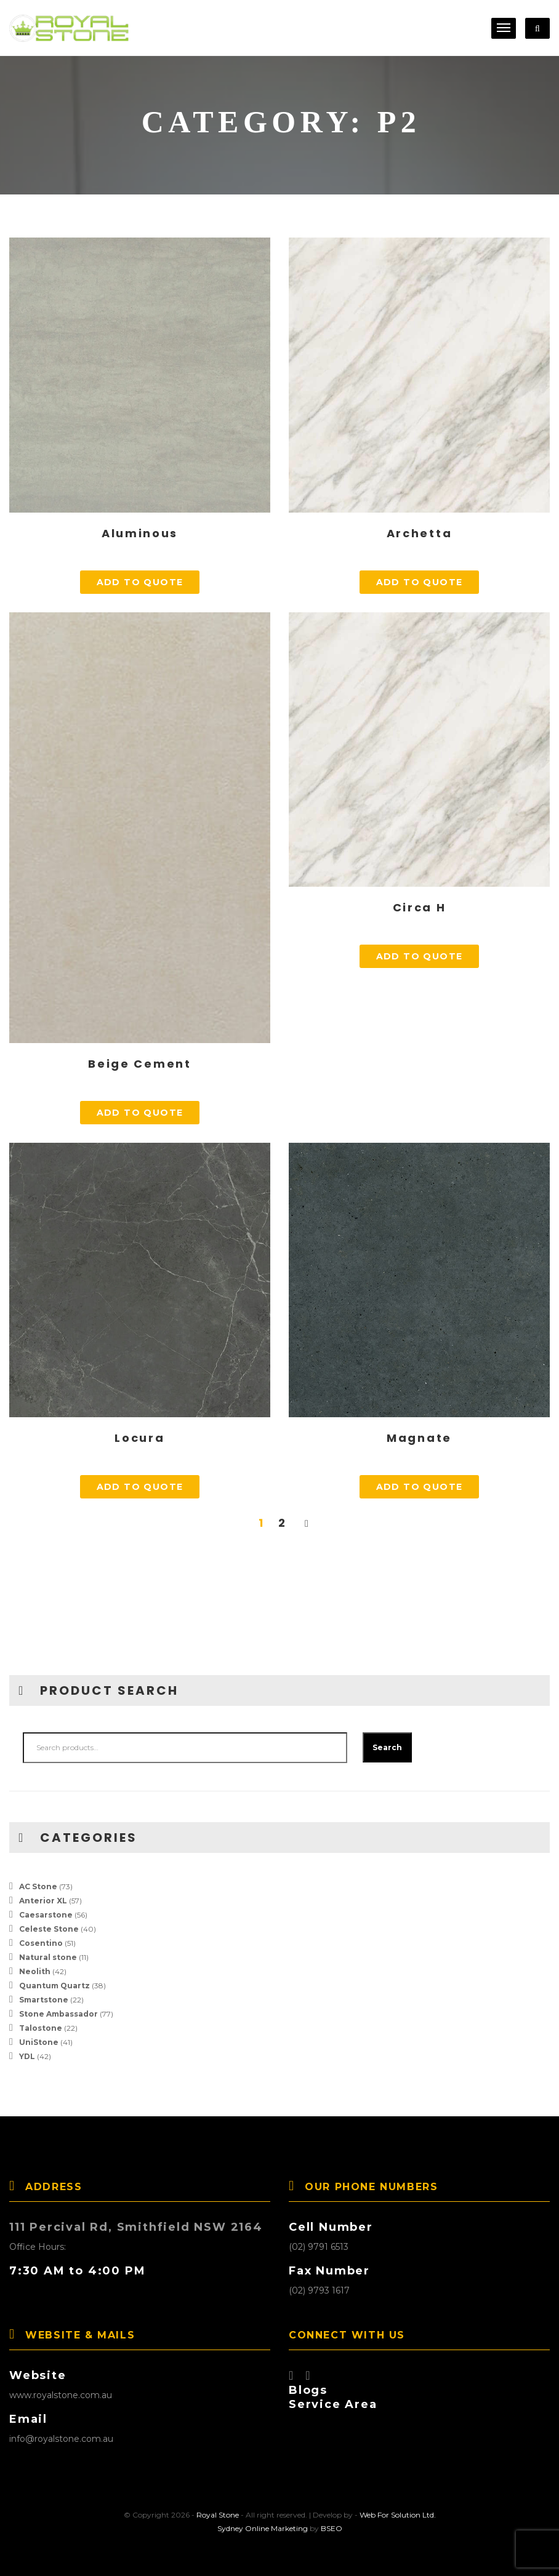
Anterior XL (43, 1900)
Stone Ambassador (58, 2013)
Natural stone (48, 1957)
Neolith (34, 1971)
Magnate (419, 1438)
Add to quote (140, 582)
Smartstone (43, 1999)
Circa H (419, 907)
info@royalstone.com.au (61, 2438)
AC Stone (38, 1886)
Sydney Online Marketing (262, 2528)
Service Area (333, 2404)
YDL (27, 2056)
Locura (139, 1438)
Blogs (308, 2390)
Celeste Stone (49, 1929)
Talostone (40, 2028)
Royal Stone (217, 2514)
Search (387, 1747)
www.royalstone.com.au (60, 2395)
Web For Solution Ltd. (398, 2514)
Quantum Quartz (54, 1985)
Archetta (419, 533)
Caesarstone (46, 1914)
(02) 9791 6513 (318, 2246)
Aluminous (140, 533)
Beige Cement (139, 1063)
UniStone (38, 2042)
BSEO (331, 2528)
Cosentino (41, 1943)
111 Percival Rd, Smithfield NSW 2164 (136, 2227)
